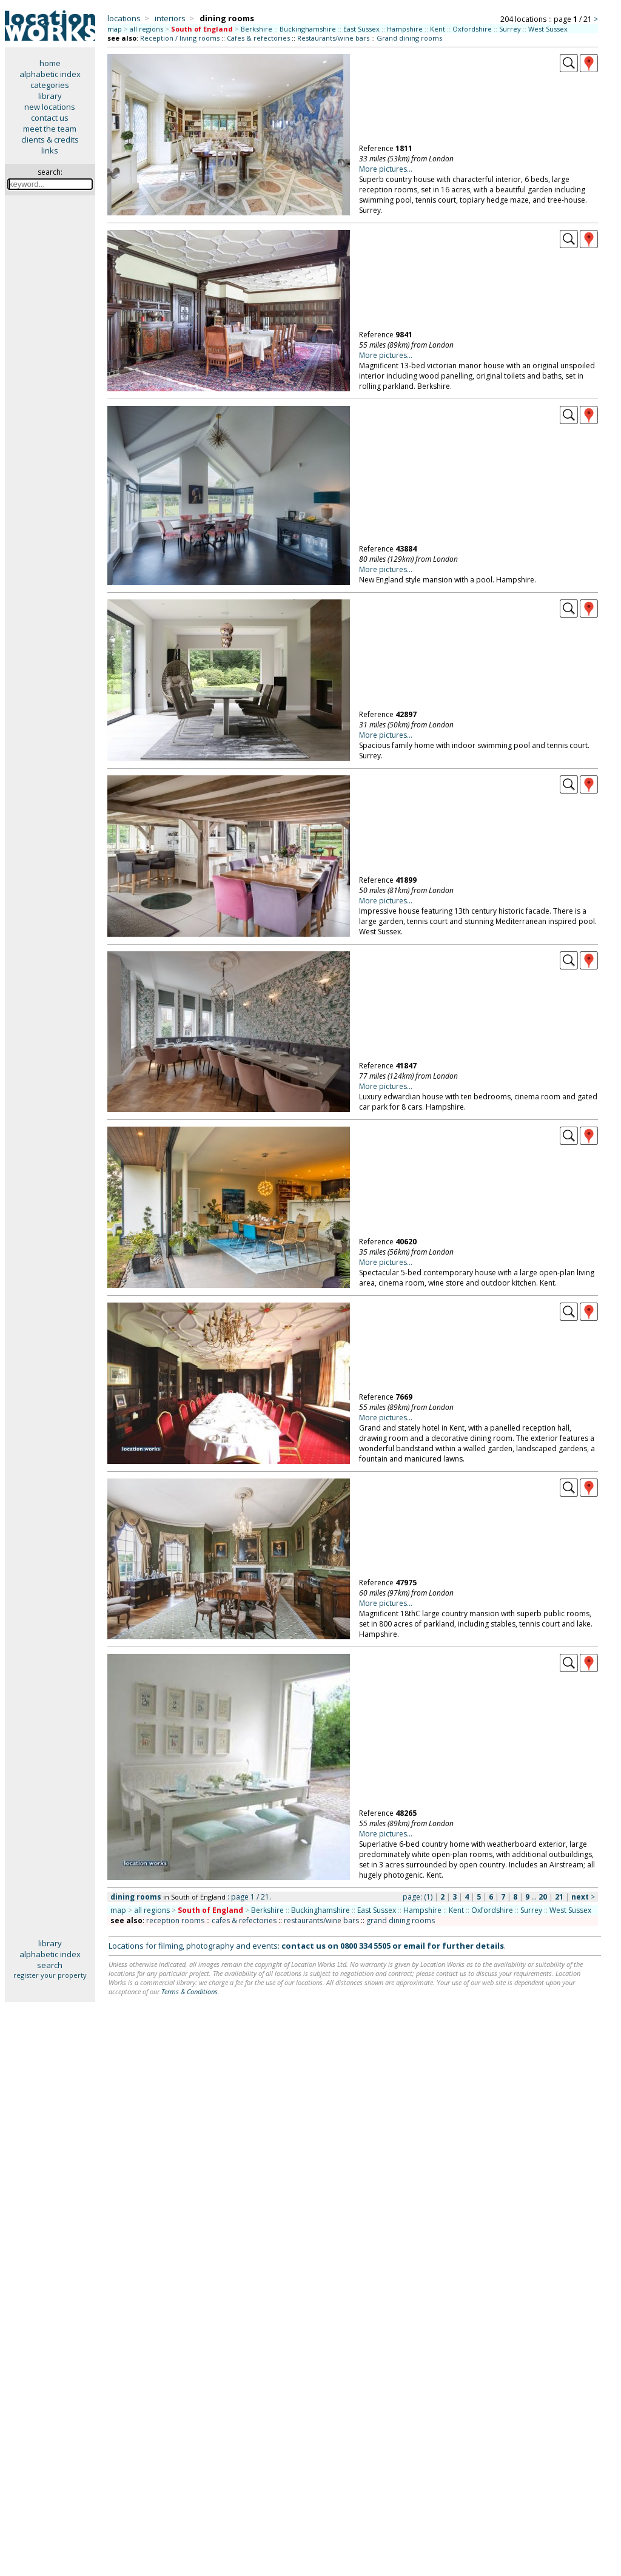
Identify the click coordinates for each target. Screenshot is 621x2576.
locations (124, 18)
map (114, 28)
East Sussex (361, 28)
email (414, 1945)
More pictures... (385, 169)
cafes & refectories (244, 1920)
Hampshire (405, 28)
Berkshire (256, 28)
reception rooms (175, 1920)
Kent (437, 28)
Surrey (510, 28)
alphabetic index (50, 74)
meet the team (49, 128)
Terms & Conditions (189, 1991)
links (49, 150)
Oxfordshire (472, 28)
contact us (50, 117)
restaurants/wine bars (321, 1920)
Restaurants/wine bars (333, 37)
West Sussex (548, 28)
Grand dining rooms (409, 37)
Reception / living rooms (180, 37)
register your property (50, 1975)
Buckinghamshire (308, 28)
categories (49, 84)
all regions (146, 28)
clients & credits (50, 139)
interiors (170, 18)
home (50, 63)
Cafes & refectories (258, 37)
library (50, 95)
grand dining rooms (400, 1920)
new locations (49, 106)
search (49, 1965)
